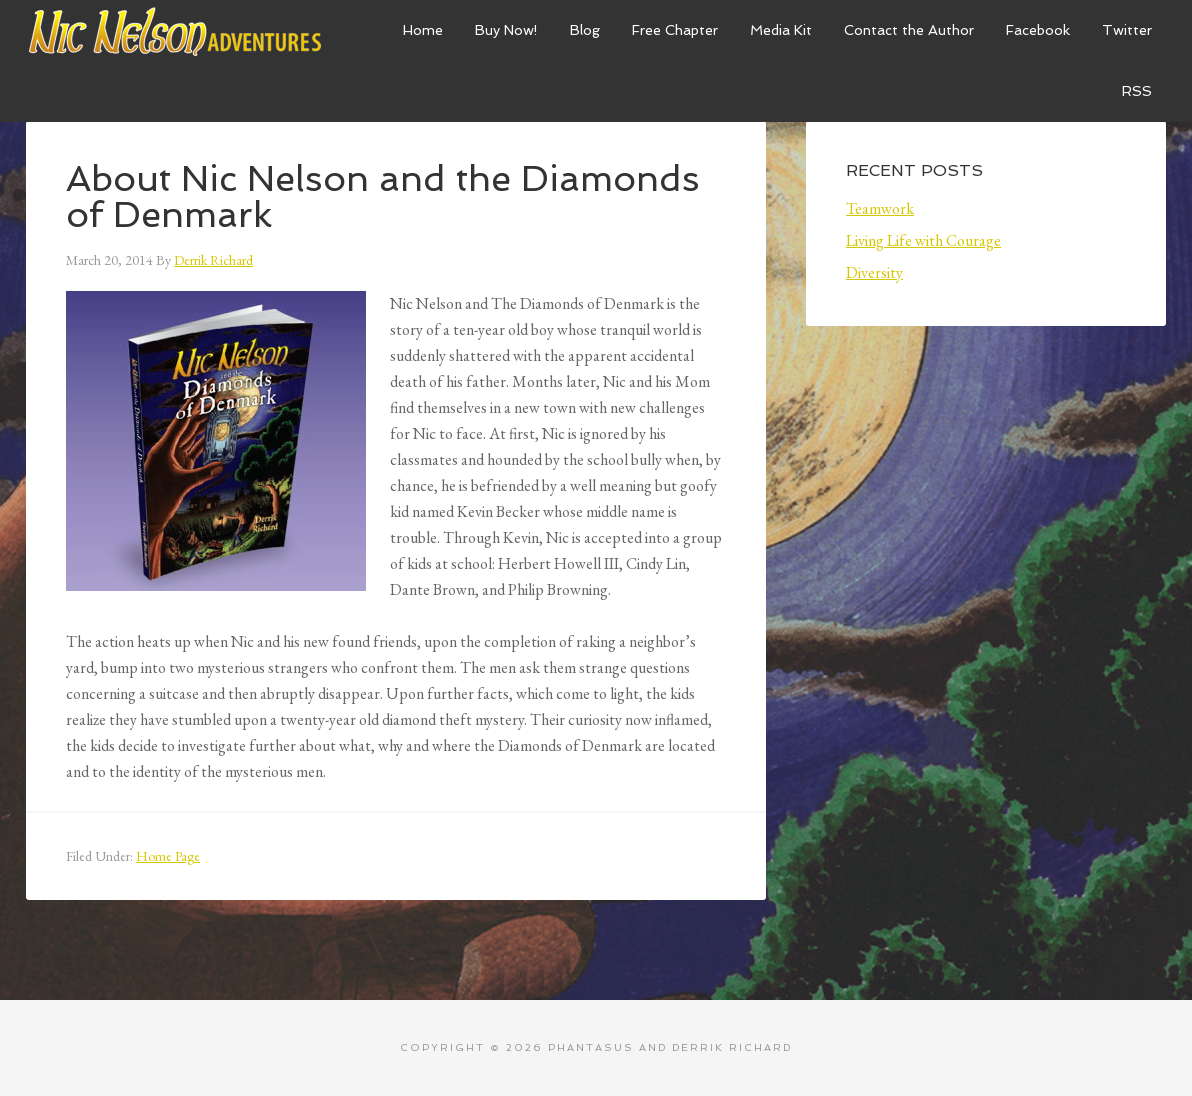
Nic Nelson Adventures (176, 30)
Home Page (168, 856)
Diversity (874, 272)
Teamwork (880, 208)
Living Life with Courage (923, 240)
